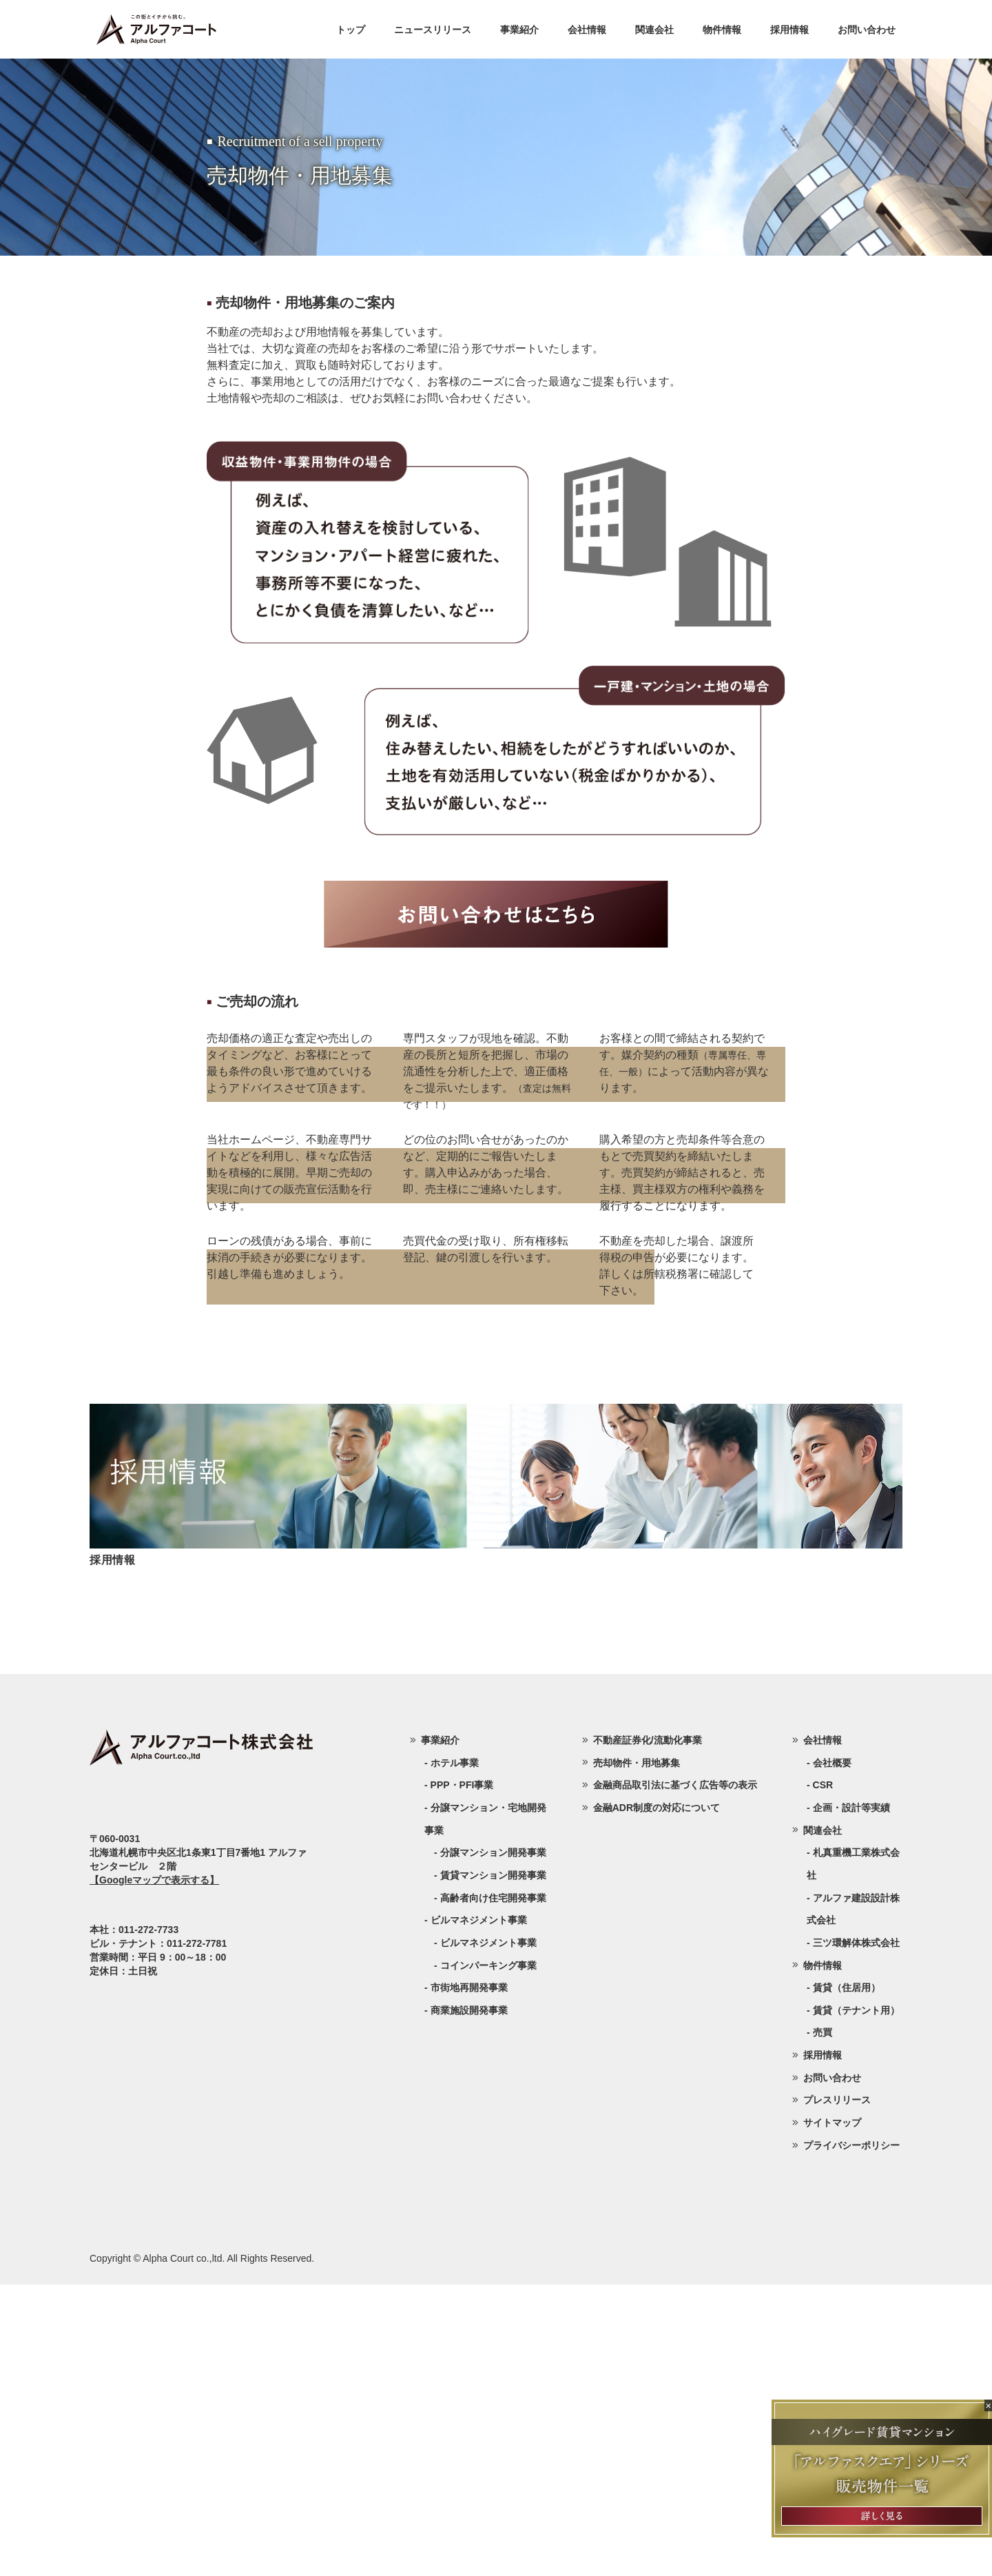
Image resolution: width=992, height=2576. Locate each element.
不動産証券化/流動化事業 (647, 2031)
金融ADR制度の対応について (656, 2099)
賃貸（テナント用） (856, 2301)
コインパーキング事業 (488, 2256)
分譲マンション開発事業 (493, 2143)
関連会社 (654, 29)
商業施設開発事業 (469, 2301)
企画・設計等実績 (851, 2099)
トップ (350, 29)
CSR (823, 2076)
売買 (822, 2323)
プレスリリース (837, 2391)
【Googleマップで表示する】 (154, 2171)
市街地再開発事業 (469, 2278)
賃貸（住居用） (846, 2278)
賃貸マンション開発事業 (493, 2166)
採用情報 (789, 29)
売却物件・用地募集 (636, 2054)
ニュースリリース (432, 29)
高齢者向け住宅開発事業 (493, 2189)
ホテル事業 (455, 2054)
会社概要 (832, 2054)
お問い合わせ (867, 29)
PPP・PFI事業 (462, 2076)
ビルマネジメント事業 (488, 2234)
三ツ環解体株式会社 (856, 2234)
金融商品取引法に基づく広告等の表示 (675, 2076)
